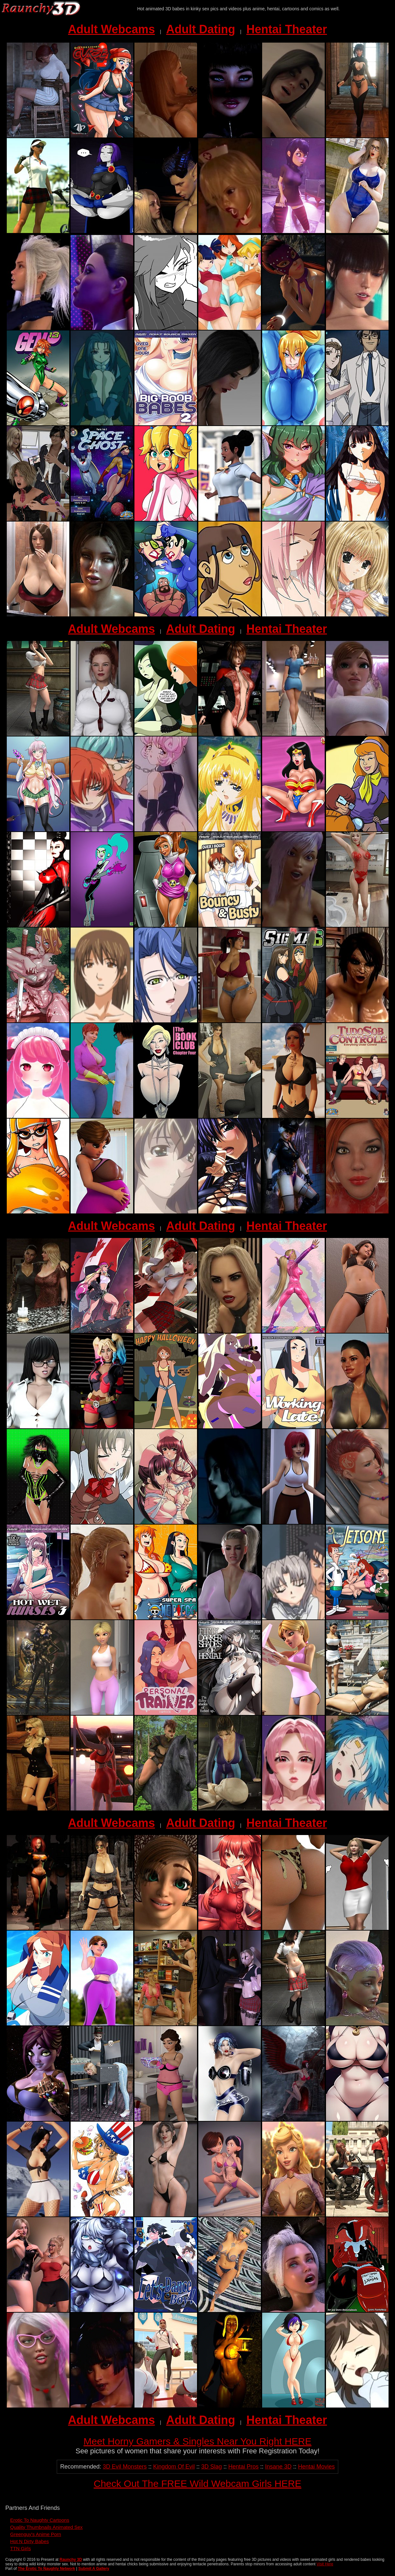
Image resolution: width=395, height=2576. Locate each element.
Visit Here (325, 2564)
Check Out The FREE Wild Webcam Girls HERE (197, 2483)
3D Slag (211, 2466)
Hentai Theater (286, 29)
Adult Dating (200, 29)
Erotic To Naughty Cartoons (39, 2520)
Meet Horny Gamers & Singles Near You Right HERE (197, 2441)
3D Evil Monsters (125, 2466)
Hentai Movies (316, 2466)
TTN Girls (20, 2548)
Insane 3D (278, 2466)
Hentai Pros (243, 2466)
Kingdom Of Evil (174, 2466)
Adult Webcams (111, 29)
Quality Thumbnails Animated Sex (46, 2527)
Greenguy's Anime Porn (35, 2534)
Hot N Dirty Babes (29, 2541)
